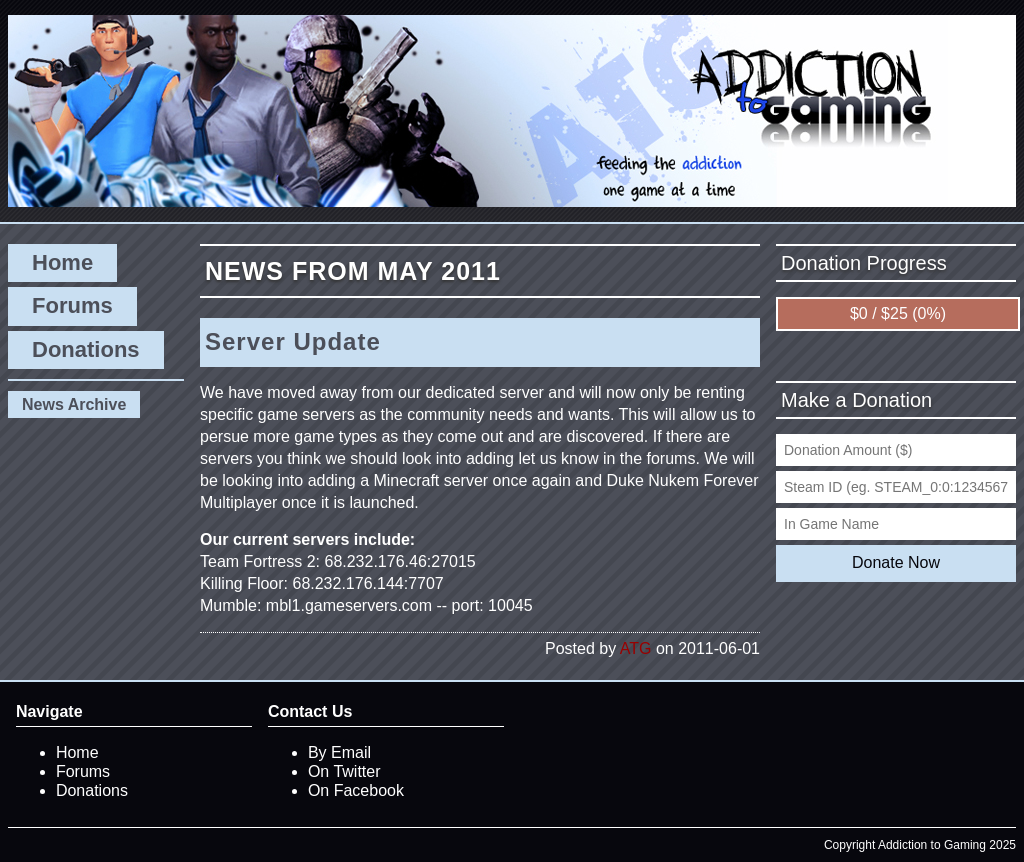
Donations (86, 349)
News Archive (74, 404)
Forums (72, 305)
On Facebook (356, 790)
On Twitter (344, 771)
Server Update (293, 341)
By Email (339, 752)
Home (62, 262)
